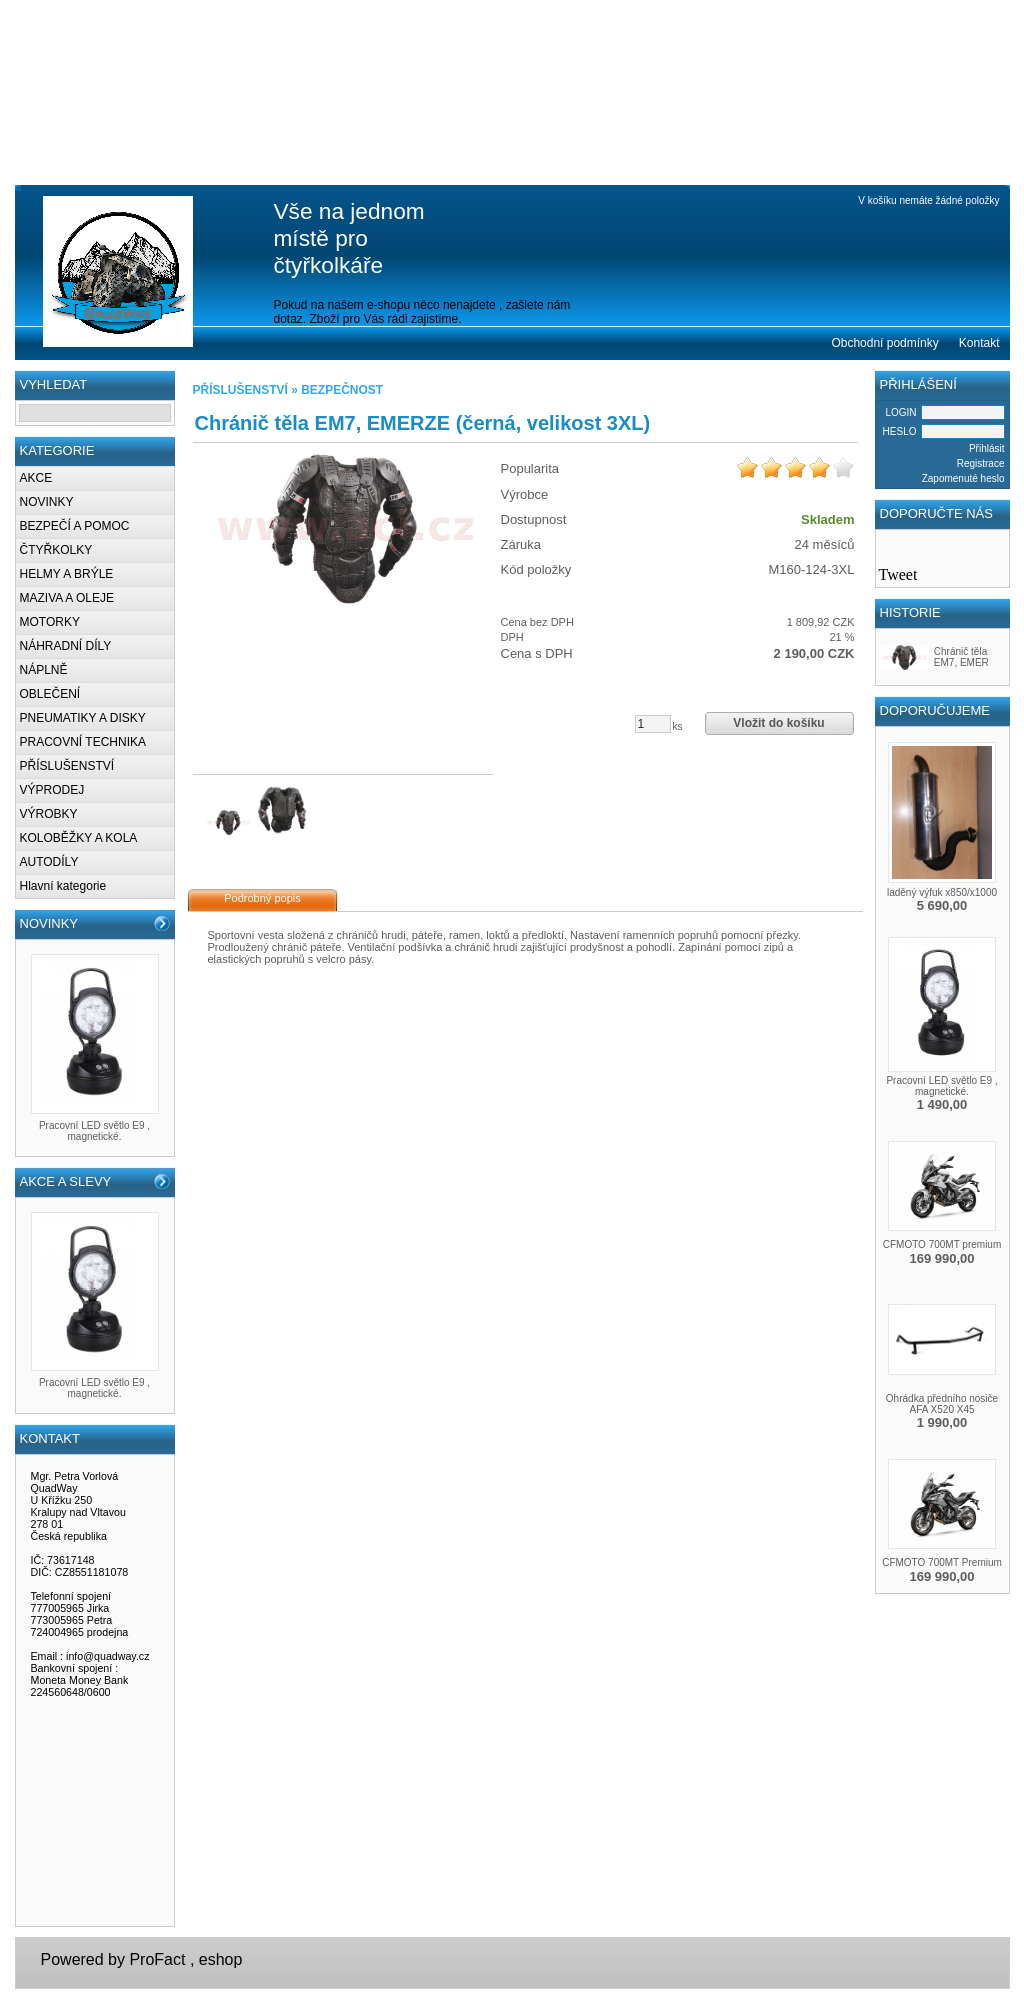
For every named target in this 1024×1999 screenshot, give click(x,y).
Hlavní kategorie (63, 886)
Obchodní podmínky (884, 343)
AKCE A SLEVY (66, 1181)
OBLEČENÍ (50, 694)
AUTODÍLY (49, 862)
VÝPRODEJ (52, 790)
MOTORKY (50, 622)
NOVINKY (47, 502)
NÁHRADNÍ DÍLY (66, 646)
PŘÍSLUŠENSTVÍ (67, 766)
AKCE (36, 478)
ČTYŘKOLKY (56, 550)
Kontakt (979, 343)
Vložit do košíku (778, 723)
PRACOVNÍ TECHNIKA (83, 742)
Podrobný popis (262, 898)
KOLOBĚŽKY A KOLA (79, 838)
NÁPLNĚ (44, 670)
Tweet (898, 574)
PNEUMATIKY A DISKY (83, 718)
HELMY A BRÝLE (67, 574)
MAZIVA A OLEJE (67, 598)
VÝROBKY (49, 814)
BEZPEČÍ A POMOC (75, 526)
